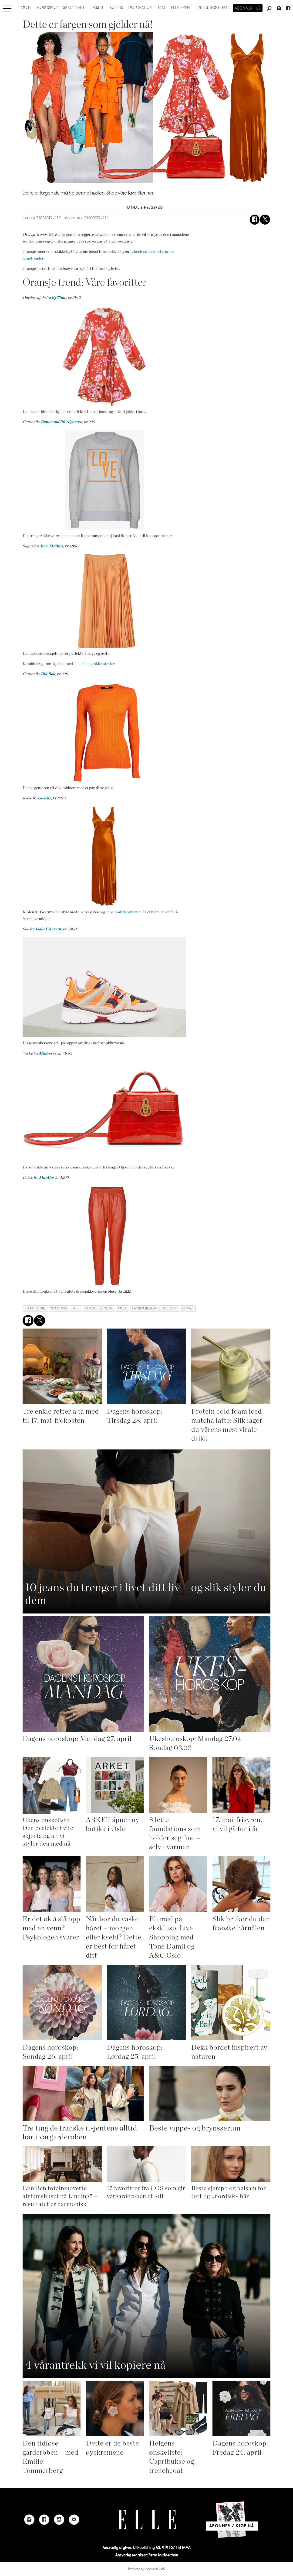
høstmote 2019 (144, 1308)
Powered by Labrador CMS (146, 2569)
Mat (162, 7)
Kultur (116, 7)
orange (91, 1308)
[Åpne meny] (7, 7)
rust (76, 1308)
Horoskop (47, 7)
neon (108, 1308)
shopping (59, 1308)
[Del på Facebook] (255, 220)
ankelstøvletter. (129, 912)
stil (43, 1308)
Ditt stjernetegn (214, 7)
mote (122, 1308)
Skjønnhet (74, 7)
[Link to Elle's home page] (147, 2520)
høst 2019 (169, 1308)
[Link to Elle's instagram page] (29, 2519)
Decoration (140, 7)
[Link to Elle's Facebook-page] (44, 2519)
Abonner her (248, 8)
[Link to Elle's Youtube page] (59, 2519)
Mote (26, 7)
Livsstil (97, 7)
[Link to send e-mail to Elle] (74, 2519)
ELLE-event (181, 7)
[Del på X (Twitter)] (265, 220)
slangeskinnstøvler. (99, 664)
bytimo (187, 1308)
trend (29, 1308)
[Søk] (269, 8)
